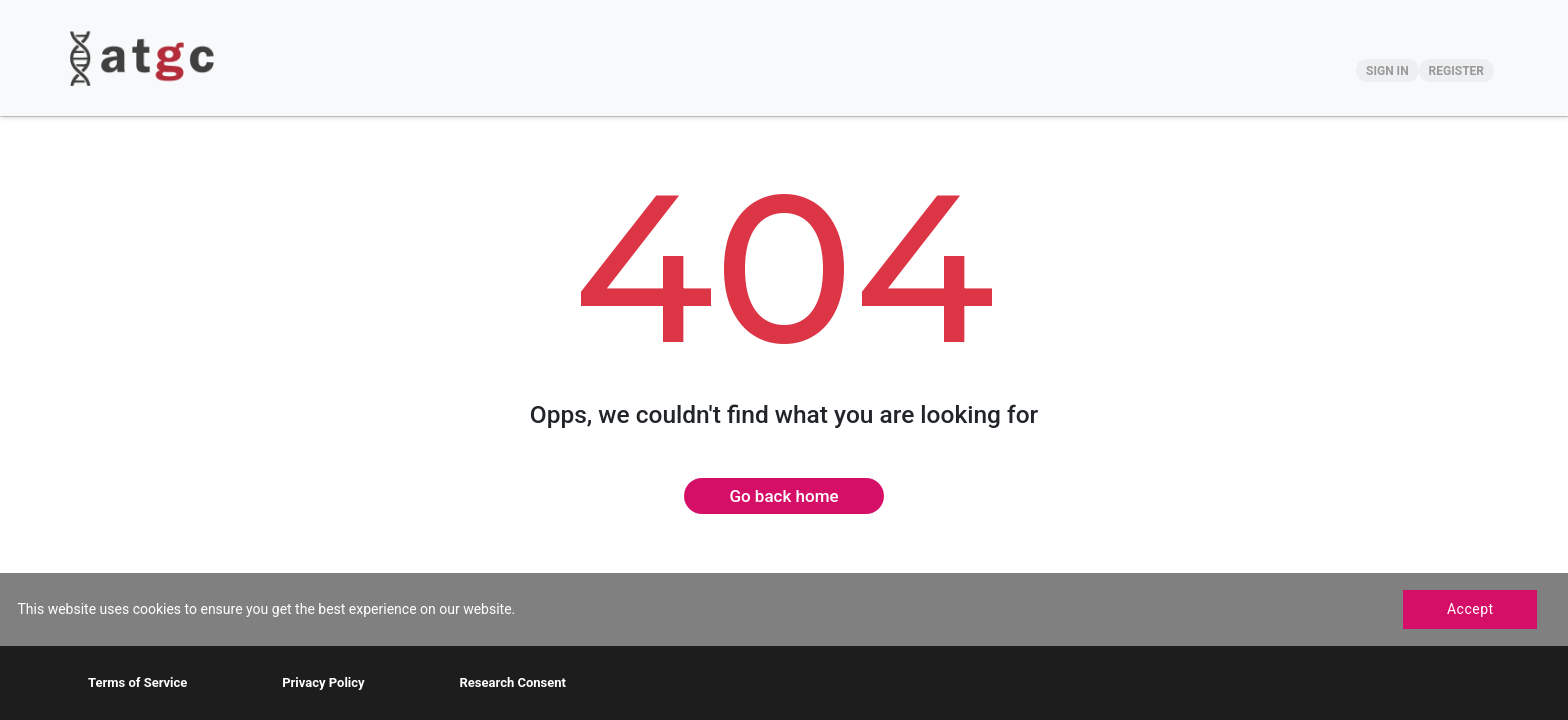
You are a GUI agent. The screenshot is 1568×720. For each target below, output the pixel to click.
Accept (1470, 609)
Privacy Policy (323, 682)
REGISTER (1456, 71)
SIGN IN (1387, 71)
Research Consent (512, 682)
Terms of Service (137, 682)
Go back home (783, 496)
